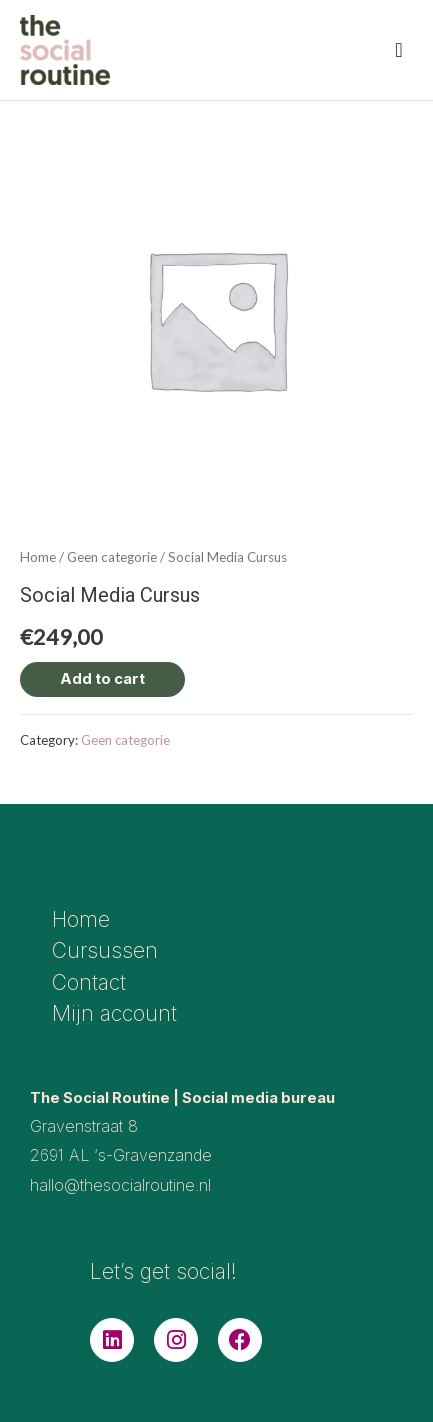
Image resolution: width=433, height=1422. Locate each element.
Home (38, 557)
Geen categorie (112, 557)
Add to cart (102, 679)
